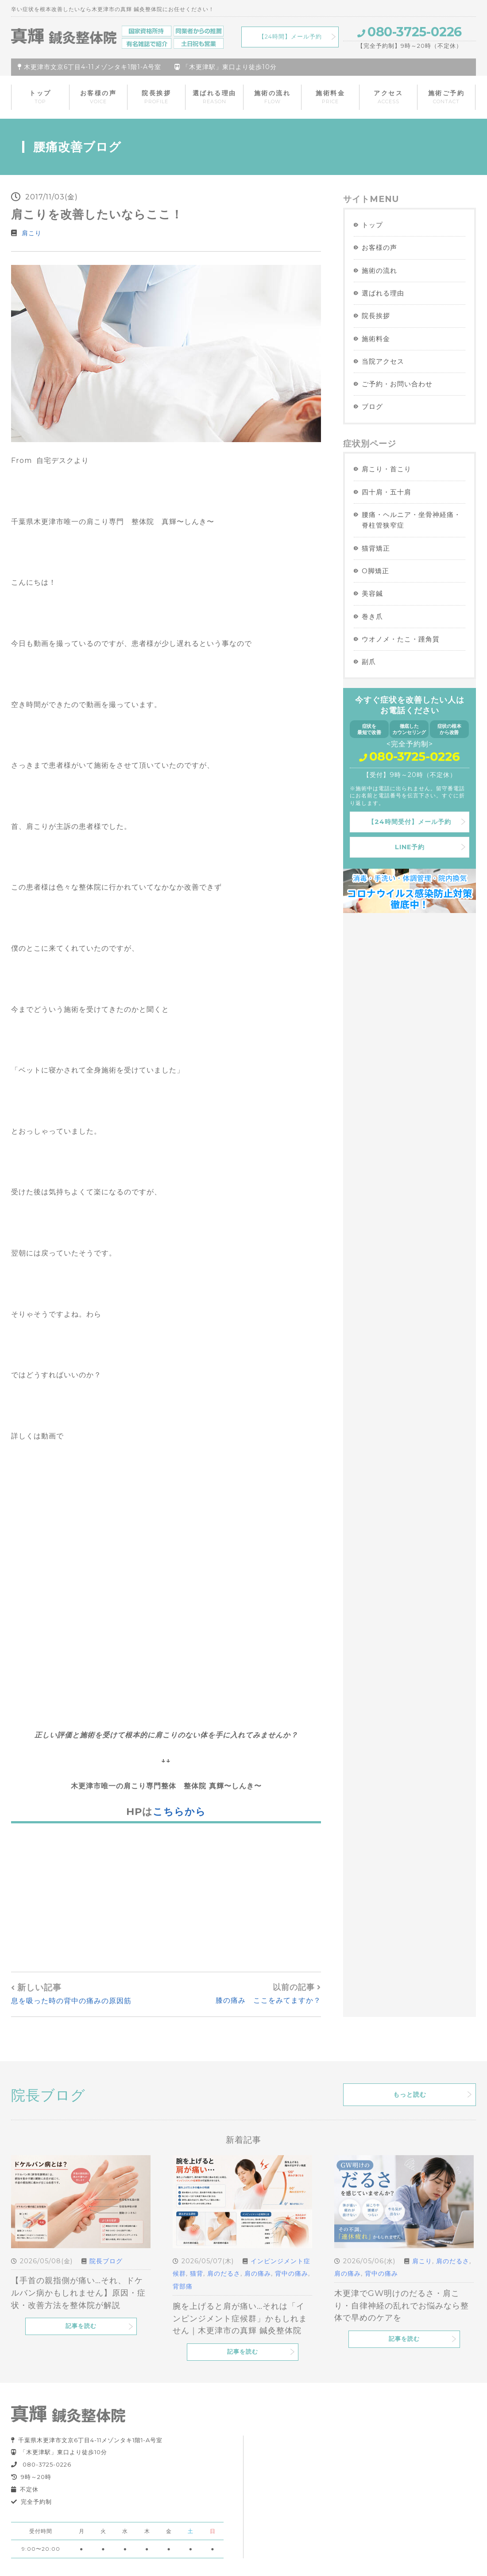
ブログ (372, 406)
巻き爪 (372, 616)
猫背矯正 (376, 548)
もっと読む (409, 2094)
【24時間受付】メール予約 (409, 822)
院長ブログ (106, 2261)
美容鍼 (372, 593)
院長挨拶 (156, 97)
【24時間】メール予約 (290, 36)
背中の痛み (291, 2273)
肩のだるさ (223, 2273)
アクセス (388, 97)
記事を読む (81, 2326)
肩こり (32, 233)
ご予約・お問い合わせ (397, 384)
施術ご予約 (446, 97)
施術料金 (330, 97)
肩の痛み (257, 2273)
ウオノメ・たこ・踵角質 (401, 639)
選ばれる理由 (214, 97)
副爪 (369, 661)
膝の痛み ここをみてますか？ (268, 2000)
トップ (40, 97)
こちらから (179, 1811)
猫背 (196, 2273)
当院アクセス (383, 361)
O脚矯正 (375, 571)
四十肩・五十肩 (386, 492)
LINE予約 (410, 847)
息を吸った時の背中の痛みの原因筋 (71, 2001)
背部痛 (183, 2286)
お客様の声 (98, 97)
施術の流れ (272, 97)
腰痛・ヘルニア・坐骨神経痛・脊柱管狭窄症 (411, 519)
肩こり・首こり (386, 469)
